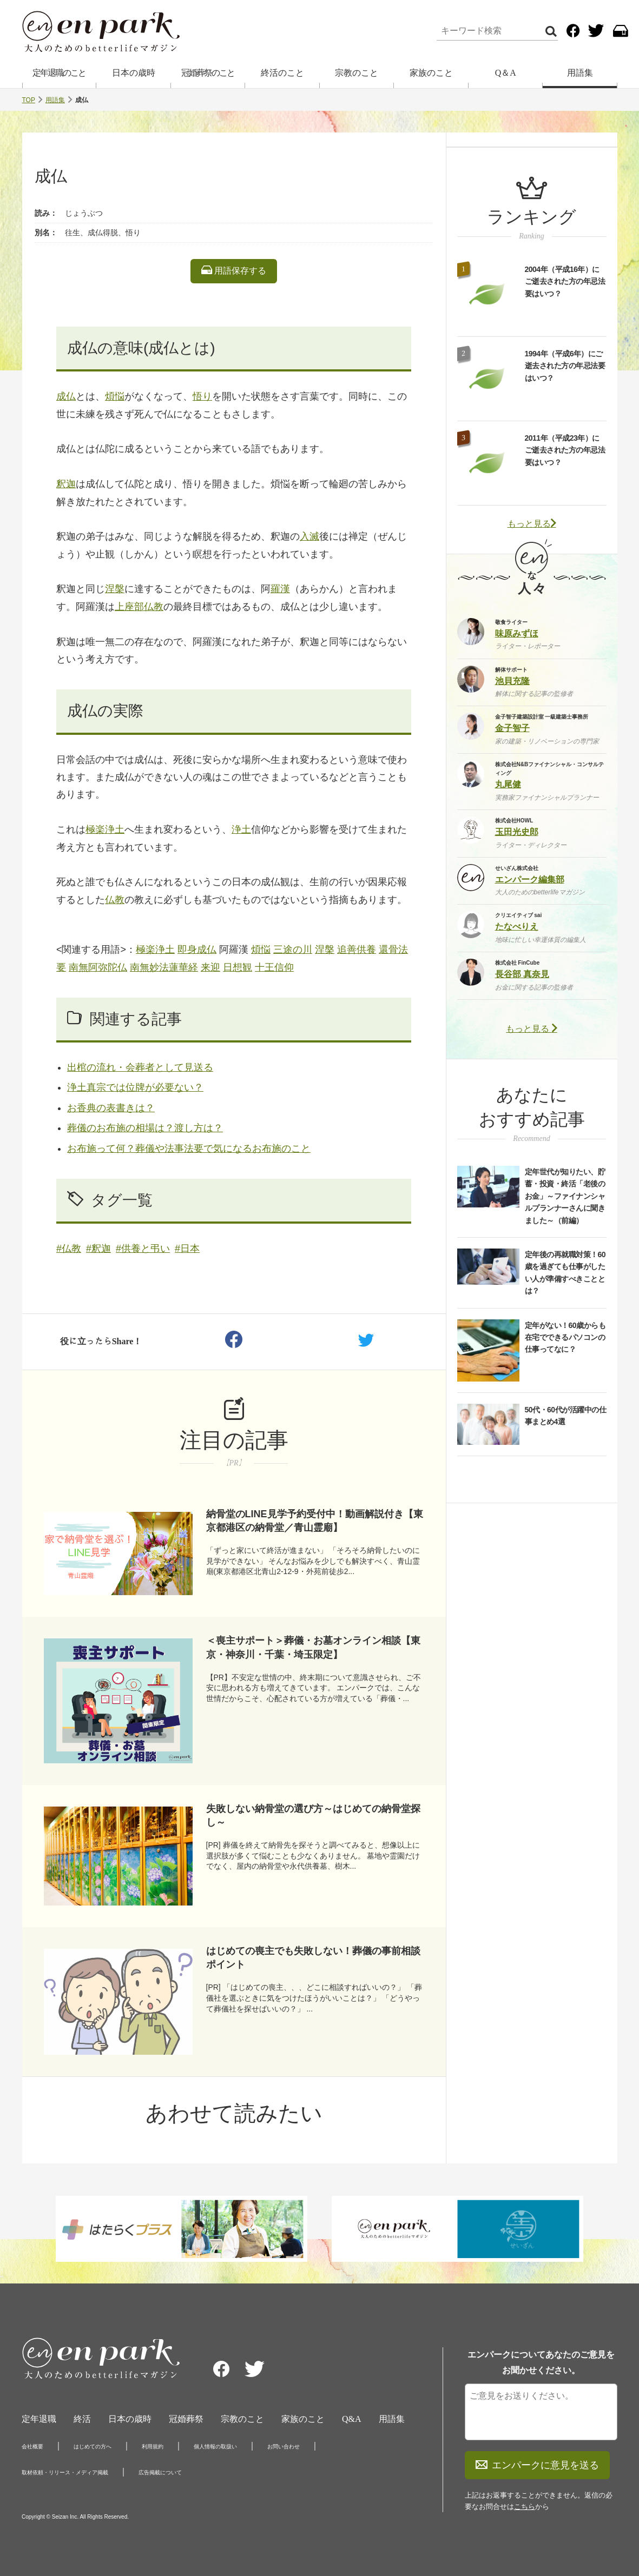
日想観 (237, 967)
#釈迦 (98, 1248)
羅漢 (280, 588)
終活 (82, 2419)
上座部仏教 (139, 606)
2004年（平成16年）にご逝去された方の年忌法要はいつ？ (565, 281)
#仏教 (68, 1248)
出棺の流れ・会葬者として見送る (140, 1067)
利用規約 (152, 2446)
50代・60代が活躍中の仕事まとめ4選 (566, 1415)
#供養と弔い (143, 1248)
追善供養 (356, 949)
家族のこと (431, 72)
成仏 (66, 396)
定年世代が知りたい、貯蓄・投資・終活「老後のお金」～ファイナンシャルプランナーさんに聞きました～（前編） (565, 1196)
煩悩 (114, 396)
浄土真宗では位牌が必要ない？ (135, 1087)
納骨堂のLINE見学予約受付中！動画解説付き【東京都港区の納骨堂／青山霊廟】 (314, 1521)
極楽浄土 (104, 829)
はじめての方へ (92, 2446)
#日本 (187, 1248)
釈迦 (66, 484)
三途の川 (292, 949)
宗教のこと (356, 72)
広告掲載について (160, 2472)
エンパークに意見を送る (537, 2465)
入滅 (309, 536)
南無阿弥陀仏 (98, 967)
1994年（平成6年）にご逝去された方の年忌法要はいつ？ (565, 365)
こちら (524, 2506)
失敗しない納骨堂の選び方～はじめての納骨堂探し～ (313, 1815)
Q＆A (505, 72)
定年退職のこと (58, 72)
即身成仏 (196, 949)
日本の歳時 (133, 72)
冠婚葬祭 (186, 2419)
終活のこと (282, 72)
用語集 (580, 72)
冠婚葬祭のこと (207, 72)
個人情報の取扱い (215, 2446)
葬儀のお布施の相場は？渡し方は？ (145, 1128)
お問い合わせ (283, 2446)
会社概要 (32, 2446)
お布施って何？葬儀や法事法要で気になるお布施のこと (189, 1148)
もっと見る (532, 523)
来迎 (210, 967)
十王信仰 (274, 967)
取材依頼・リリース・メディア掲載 (65, 2472)
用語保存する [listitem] (233, 270)
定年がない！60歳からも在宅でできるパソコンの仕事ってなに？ (565, 1337)
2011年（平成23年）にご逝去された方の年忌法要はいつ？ (565, 450)
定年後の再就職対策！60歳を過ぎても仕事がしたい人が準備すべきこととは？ (565, 1272)
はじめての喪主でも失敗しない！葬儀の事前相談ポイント (313, 1958)
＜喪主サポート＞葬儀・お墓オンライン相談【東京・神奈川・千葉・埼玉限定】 (313, 1647)
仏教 (114, 899)
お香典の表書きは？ (111, 1108)
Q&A (351, 2419)
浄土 (241, 829)
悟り (202, 396)
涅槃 (114, 588)
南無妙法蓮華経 (164, 967)
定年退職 (39, 2419)
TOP (28, 100)
